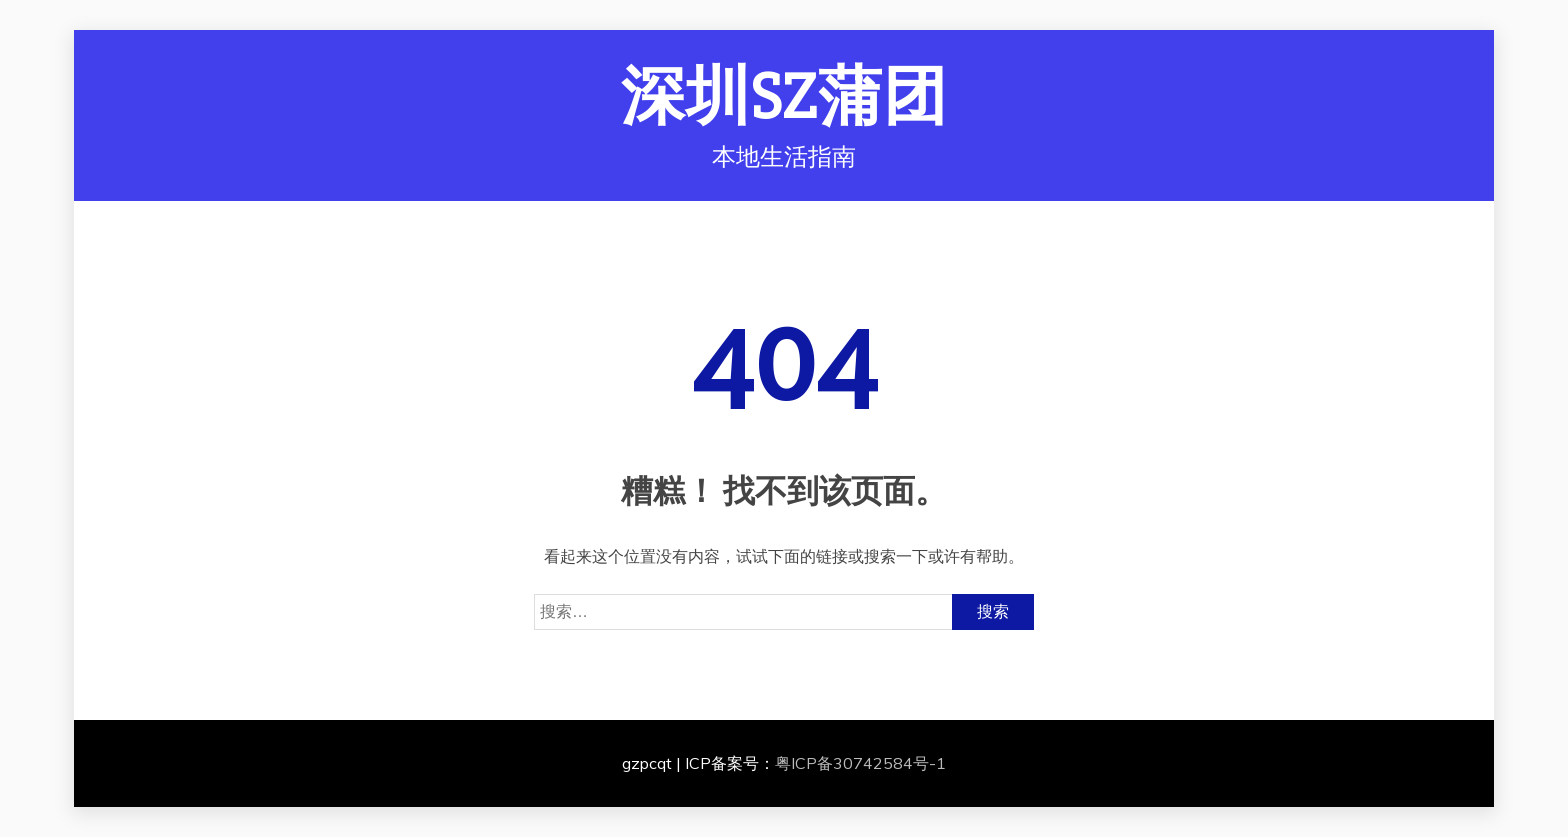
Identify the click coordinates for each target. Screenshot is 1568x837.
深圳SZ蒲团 (784, 98)
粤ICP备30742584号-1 (860, 763)
